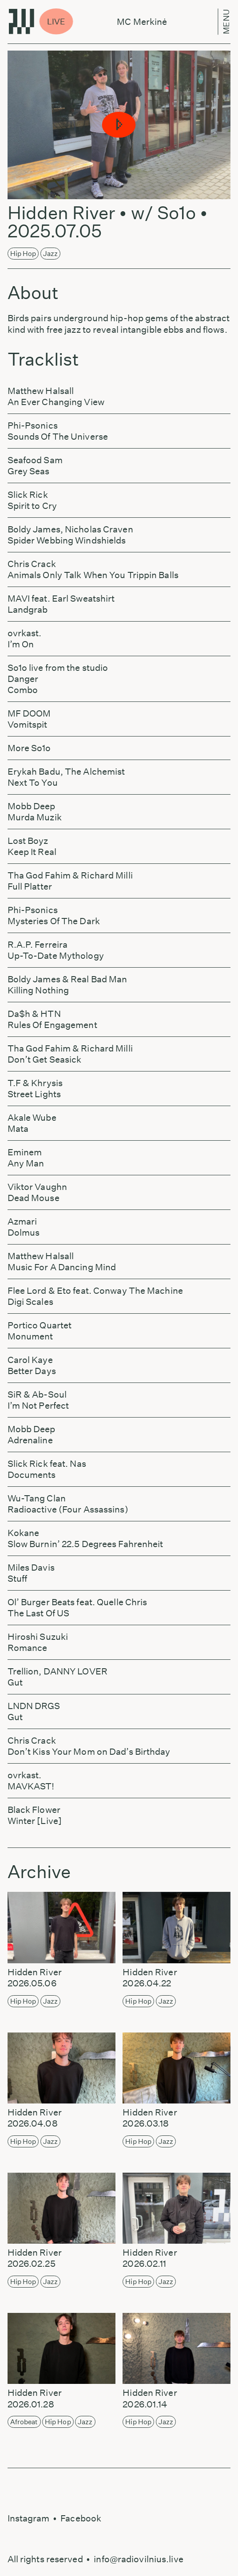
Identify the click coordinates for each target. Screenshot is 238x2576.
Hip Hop (23, 253)
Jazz (50, 253)
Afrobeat (24, 2422)
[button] (119, 125)
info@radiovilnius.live (138, 2559)
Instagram (29, 2518)
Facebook (80, 2518)
